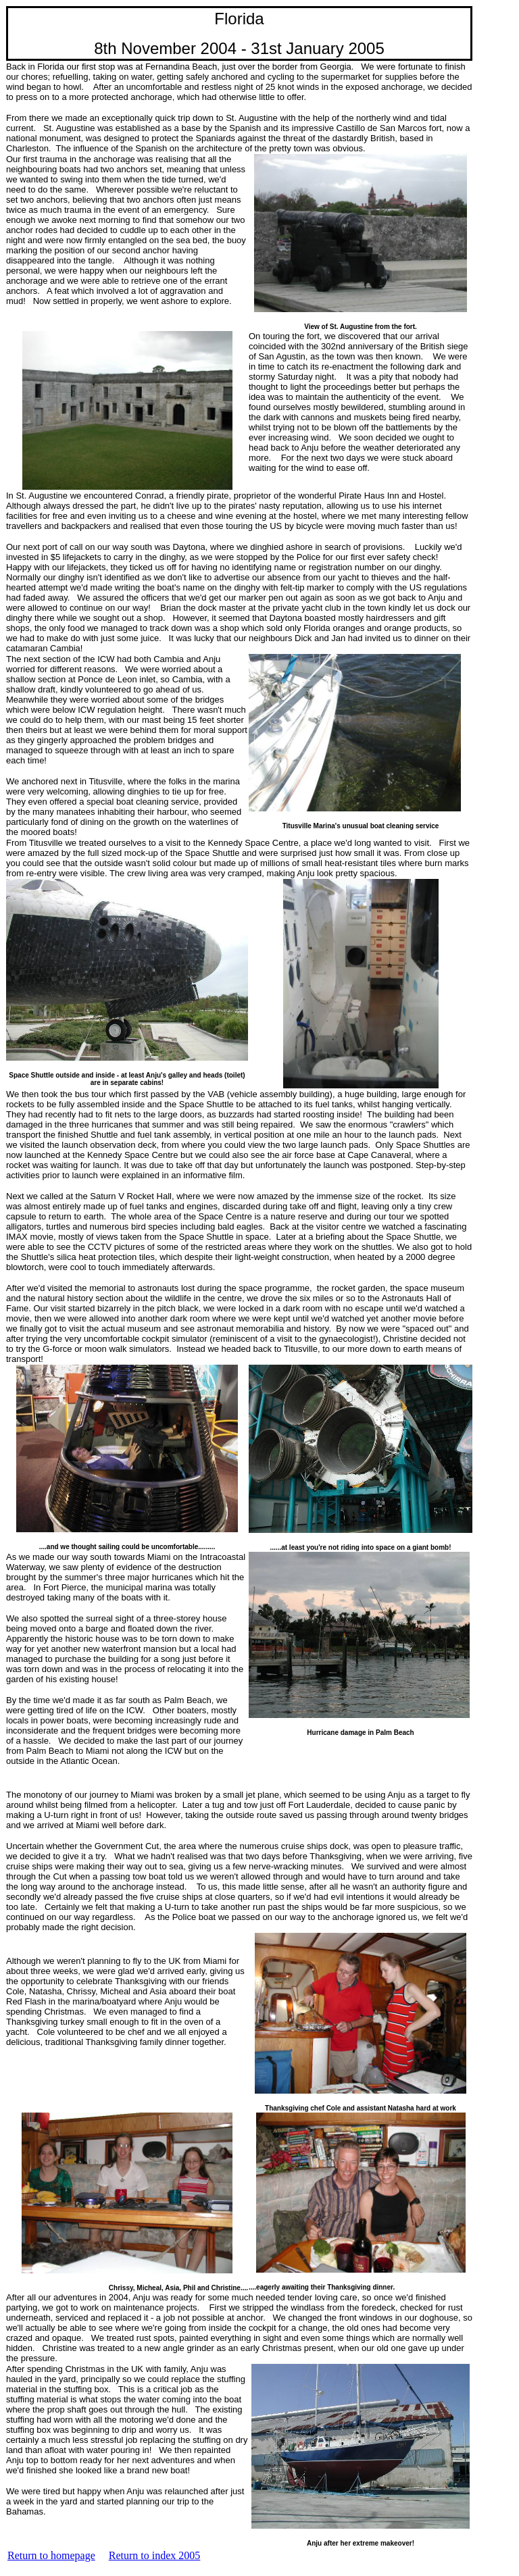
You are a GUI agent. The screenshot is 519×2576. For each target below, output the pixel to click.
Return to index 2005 (155, 2555)
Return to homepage (51, 2555)
